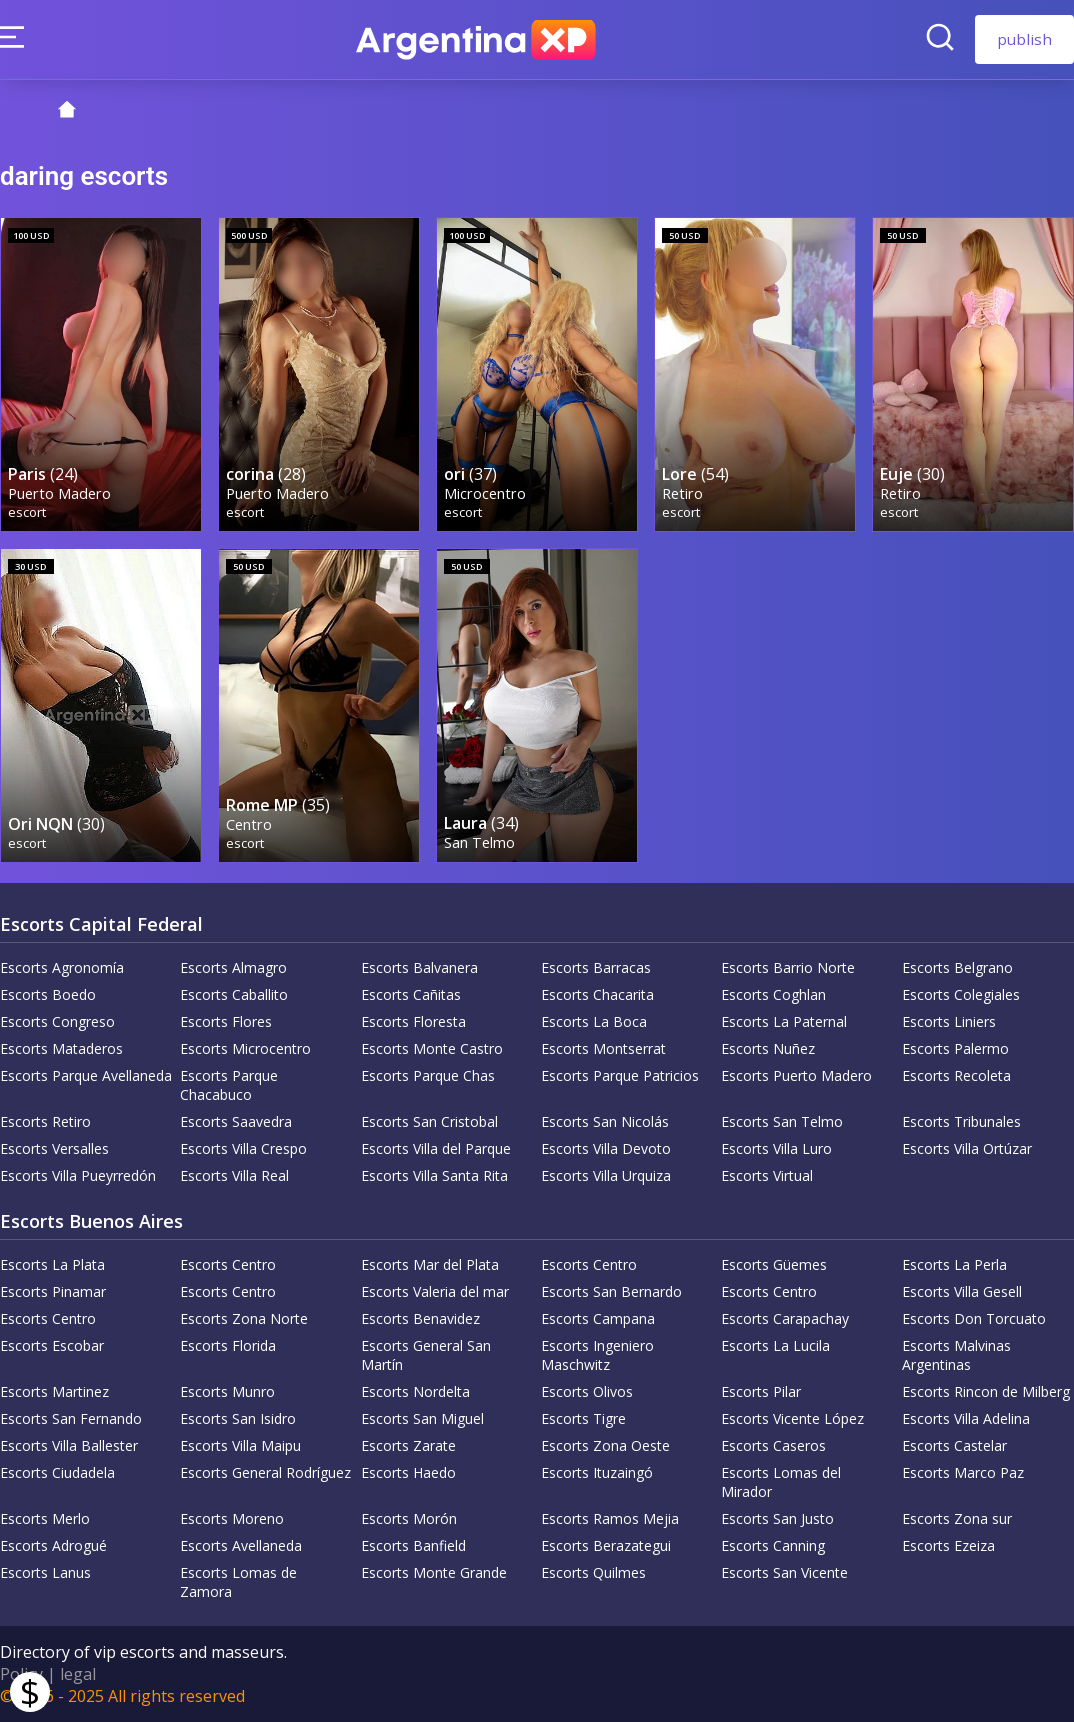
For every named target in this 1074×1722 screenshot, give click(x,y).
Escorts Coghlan (773, 994)
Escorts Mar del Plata (430, 1264)
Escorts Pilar (761, 1391)
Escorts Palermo (955, 1048)
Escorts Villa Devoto (606, 1148)
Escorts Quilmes (593, 1572)
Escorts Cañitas (411, 994)
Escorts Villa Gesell (962, 1291)
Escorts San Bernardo (611, 1291)
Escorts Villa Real (234, 1175)
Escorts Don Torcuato (974, 1318)
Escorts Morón (409, 1518)
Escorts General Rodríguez (265, 1472)
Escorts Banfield (413, 1545)
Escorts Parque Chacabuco (229, 1085)
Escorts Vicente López (792, 1418)
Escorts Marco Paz (963, 1472)
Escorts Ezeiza (948, 1545)
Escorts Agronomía (62, 967)
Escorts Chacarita (597, 994)
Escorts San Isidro (238, 1418)
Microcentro (485, 493)
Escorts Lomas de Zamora (238, 1582)
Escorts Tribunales (961, 1121)
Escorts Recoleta (956, 1075)
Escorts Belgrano (957, 967)
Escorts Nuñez (768, 1048)
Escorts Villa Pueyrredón (78, 1175)
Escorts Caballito (234, 994)
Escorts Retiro (45, 1121)
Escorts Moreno (232, 1518)
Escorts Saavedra (236, 1121)
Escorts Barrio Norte (788, 967)
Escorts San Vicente (784, 1572)
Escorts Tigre (583, 1418)
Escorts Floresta (413, 1021)
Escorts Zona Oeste (605, 1445)
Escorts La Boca (594, 1021)
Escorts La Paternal (784, 1021)
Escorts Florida (228, 1345)
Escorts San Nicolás (605, 1121)
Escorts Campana (598, 1318)
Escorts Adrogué (53, 1545)
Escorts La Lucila (775, 1345)
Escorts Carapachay (785, 1318)
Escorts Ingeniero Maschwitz (597, 1355)
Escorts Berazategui (606, 1545)
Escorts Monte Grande (434, 1572)
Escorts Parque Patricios (620, 1075)
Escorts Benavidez (420, 1318)
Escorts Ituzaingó (597, 1472)
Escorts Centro (228, 1264)
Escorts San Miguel (422, 1418)
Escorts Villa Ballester (69, 1445)
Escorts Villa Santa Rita (434, 1175)
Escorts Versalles (54, 1148)
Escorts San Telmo (782, 1121)
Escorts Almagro (233, 967)
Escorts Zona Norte (244, 1318)
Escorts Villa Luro (776, 1148)
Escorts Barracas (596, 967)
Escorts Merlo (45, 1518)
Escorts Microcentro (245, 1048)
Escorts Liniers (949, 1021)
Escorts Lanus (45, 1572)
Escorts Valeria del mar (435, 1291)
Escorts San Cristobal (429, 1121)
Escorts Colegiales (961, 994)
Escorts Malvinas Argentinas (956, 1355)
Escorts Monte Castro (432, 1048)
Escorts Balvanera (419, 967)
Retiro (682, 493)
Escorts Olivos (587, 1391)
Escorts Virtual (767, 1175)
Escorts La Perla (954, 1264)
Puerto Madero (59, 493)
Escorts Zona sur (957, 1518)
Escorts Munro (227, 1391)
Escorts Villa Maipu (240, 1445)
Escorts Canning (773, 1545)
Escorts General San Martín (426, 1355)
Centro (249, 824)
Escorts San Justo (777, 1518)
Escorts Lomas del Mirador (781, 1482)
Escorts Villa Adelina (966, 1418)
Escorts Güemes (774, 1264)
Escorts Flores (226, 1021)
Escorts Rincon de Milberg (986, 1391)
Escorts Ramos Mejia (610, 1518)
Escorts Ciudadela (57, 1472)
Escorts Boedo (48, 994)
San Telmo (479, 842)
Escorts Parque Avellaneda (86, 1075)
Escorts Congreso (57, 1021)
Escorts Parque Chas (428, 1075)
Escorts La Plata (52, 1264)
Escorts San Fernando (71, 1418)
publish (1024, 39)
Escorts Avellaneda (241, 1545)
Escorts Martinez (54, 1391)
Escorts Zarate (408, 1445)
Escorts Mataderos (61, 1048)
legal (78, 1674)
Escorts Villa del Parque (436, 1148)
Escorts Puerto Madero (796, 1075)
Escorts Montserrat (603, 1048)
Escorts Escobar (52, 1345)
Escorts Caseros (773, 1445)
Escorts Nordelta (415, 1391)
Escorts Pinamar (53, 1291)
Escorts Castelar (954, 1445)
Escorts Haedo (408, 1472)
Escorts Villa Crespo (243, 1148)
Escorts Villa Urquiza (606, 1175)
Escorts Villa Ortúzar (967, 1148)
